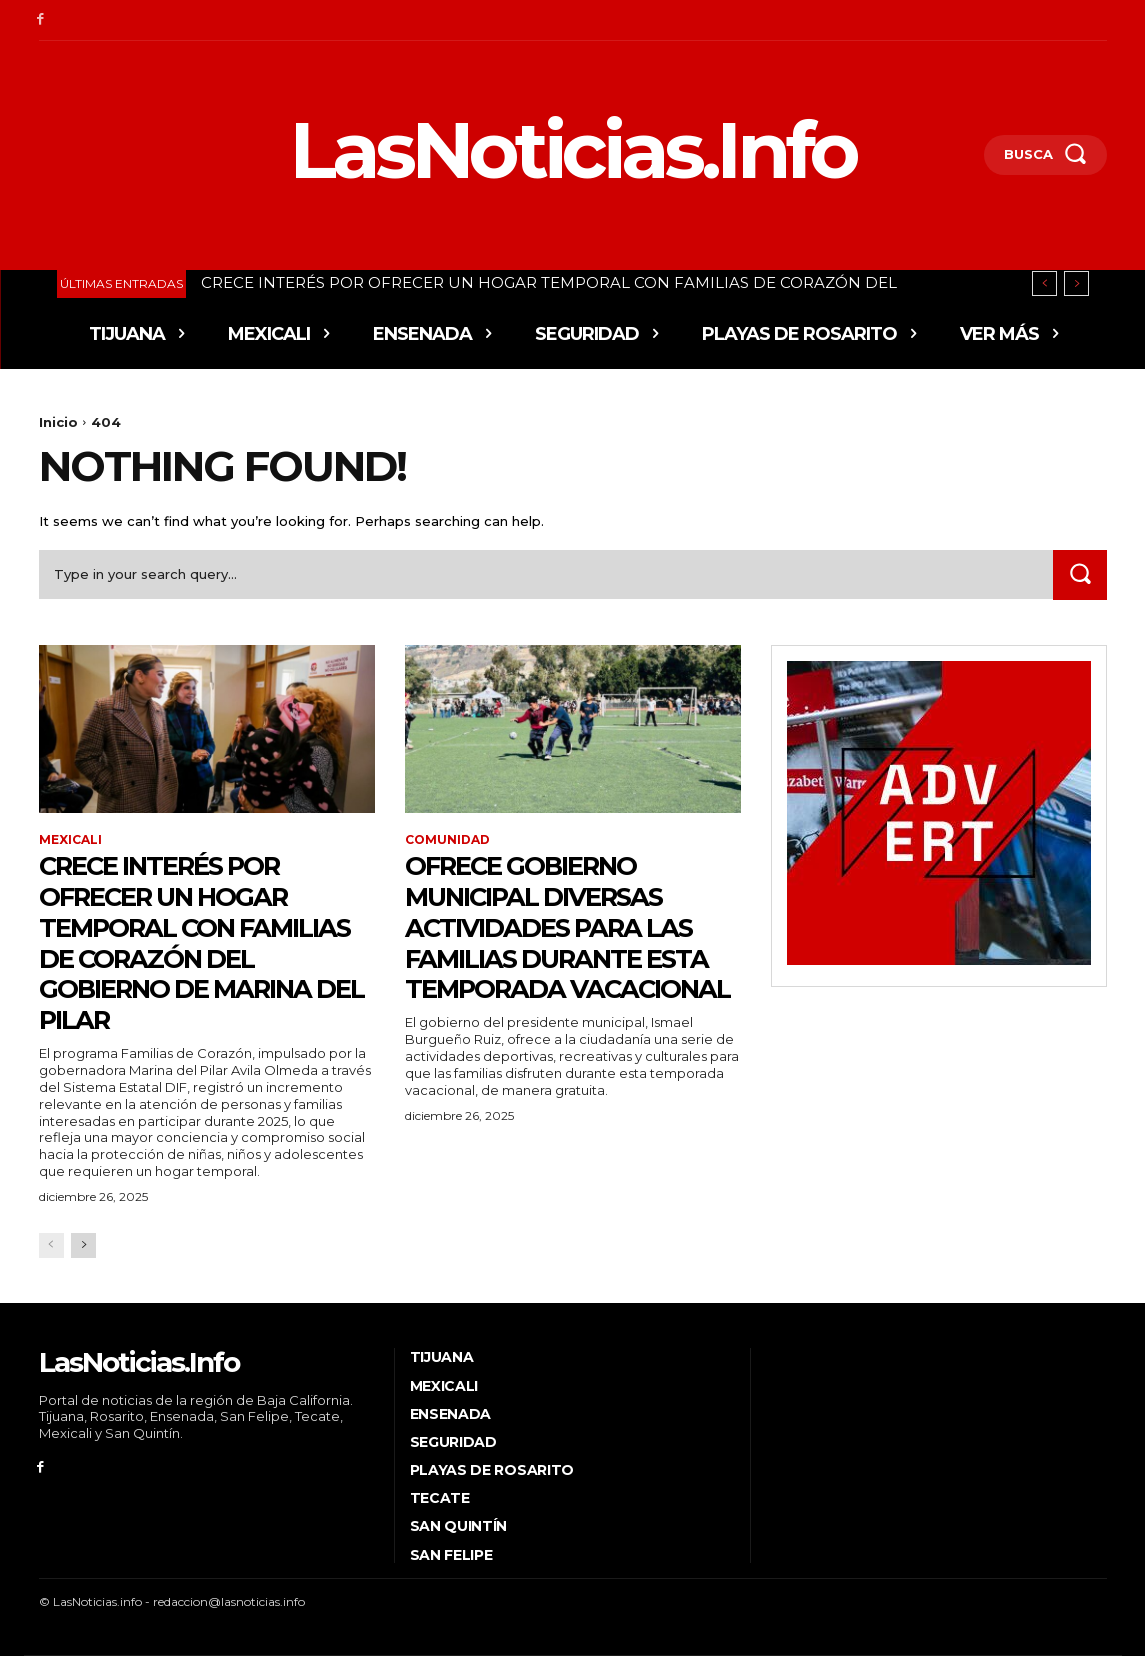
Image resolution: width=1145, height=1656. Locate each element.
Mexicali (70, 840)
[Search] (1080, 574)
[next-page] (83, 1245)
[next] (1076, 283)
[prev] (1044, 283)
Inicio (58, 422)
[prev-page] (51, 1245)
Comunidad (447, 840)
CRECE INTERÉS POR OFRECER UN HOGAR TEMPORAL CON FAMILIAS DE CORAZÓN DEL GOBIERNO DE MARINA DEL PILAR (192, 942)
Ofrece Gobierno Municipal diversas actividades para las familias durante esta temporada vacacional (571, 942)
